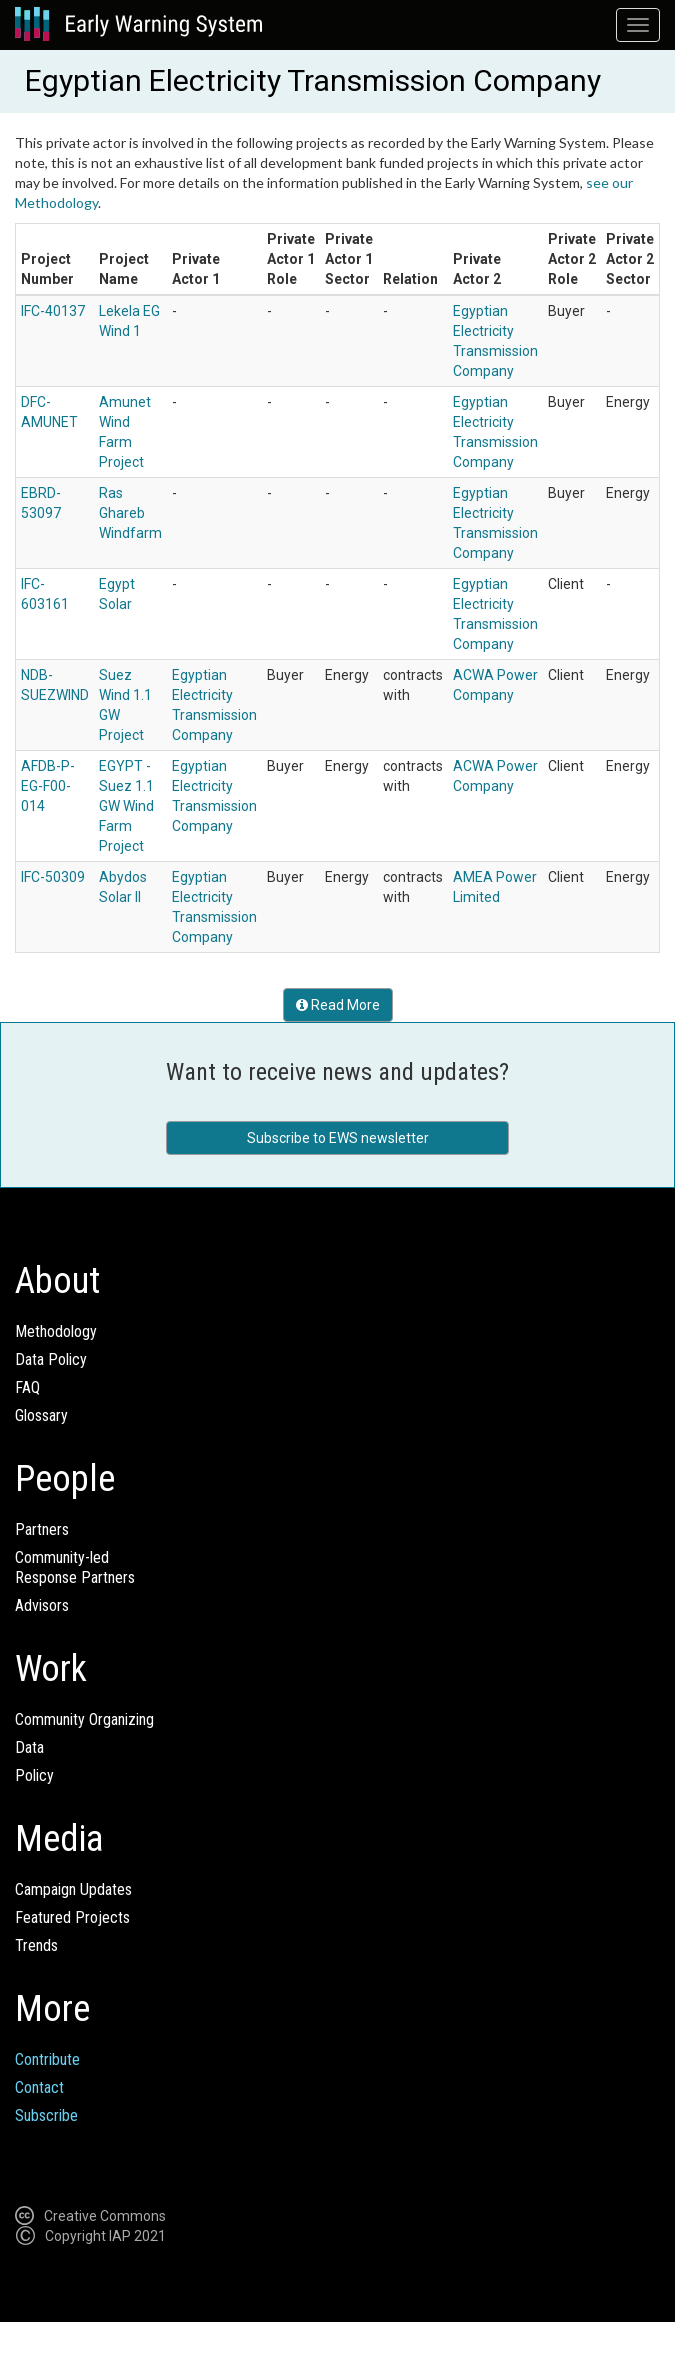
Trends (36, 1945)
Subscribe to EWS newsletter (338, 1138)
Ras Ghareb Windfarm (130, 513)
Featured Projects (72, 1917)
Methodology (56, 1331)
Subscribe (46, 2115)
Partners (42, 1529)
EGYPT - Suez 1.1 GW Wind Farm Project (126, 806)
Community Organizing (84, 1719)
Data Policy (51, 1359)
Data (29, 1747)
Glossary (41, 1415)
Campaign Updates (73, 1889)
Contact (39, 2087)
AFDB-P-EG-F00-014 (48, 786)
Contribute (47, 2059)
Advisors (42, 1605)
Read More (338, 1005)
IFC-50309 (53, 877)
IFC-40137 (53, 311)
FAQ (27, 1387)
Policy (34, 1775)
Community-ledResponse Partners (75, 1567)
